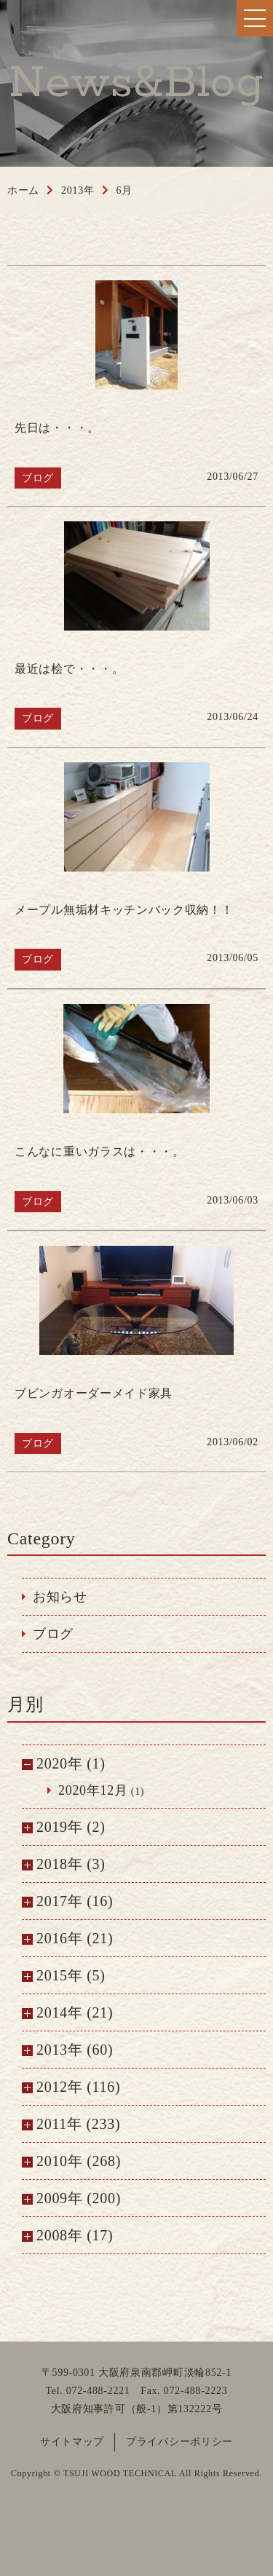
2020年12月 (93, 1790)
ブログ (53, 1634)
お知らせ (60, 1596)
